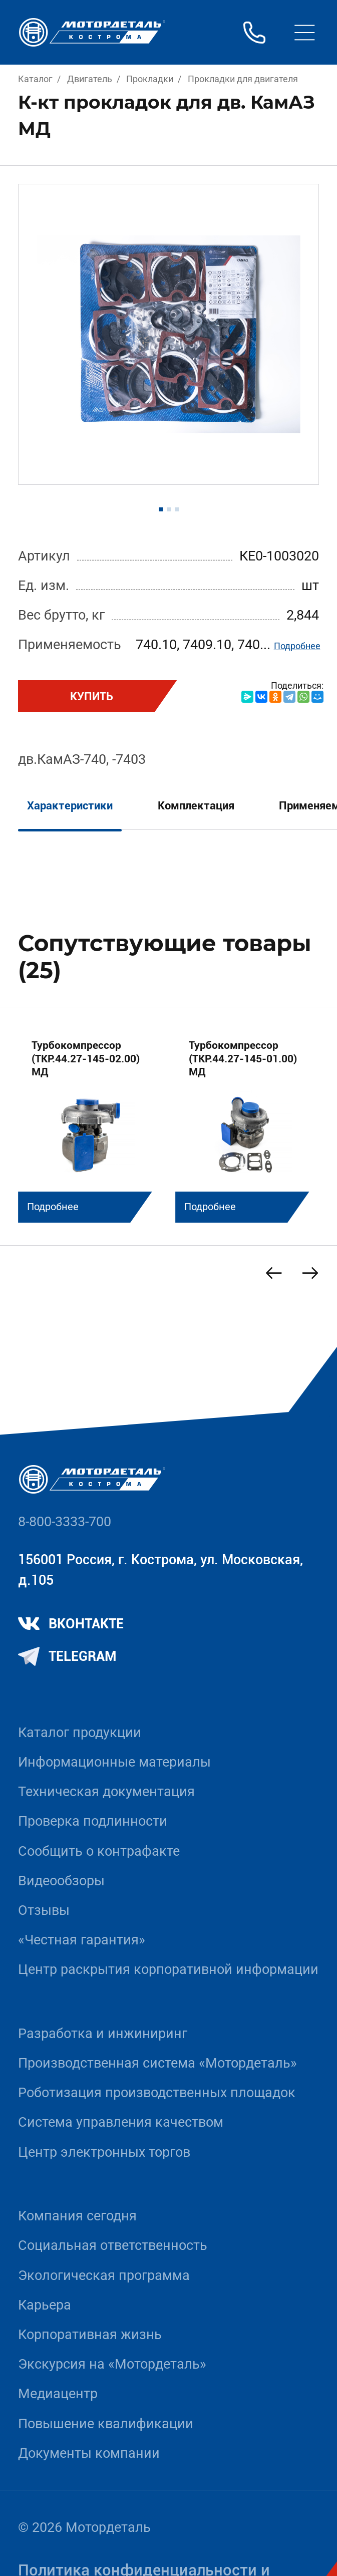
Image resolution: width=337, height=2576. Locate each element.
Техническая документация (106, 1792)
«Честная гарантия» (81, 1940)
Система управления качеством (120, 2122)
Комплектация (196, 805)
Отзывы (44, 1910)
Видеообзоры (61, 1881)
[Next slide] (310, 1273)
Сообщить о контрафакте (99, 1851)
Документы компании (89, 2453)
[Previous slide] (274, 1273)
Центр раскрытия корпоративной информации (168, 1969)
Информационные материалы (114, 1762)
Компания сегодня (77, 2216)
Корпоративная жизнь (90, 2335)
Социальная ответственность (112, 2245)
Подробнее (297, 646)
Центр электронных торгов (104, 2152)
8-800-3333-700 (64, 1522)
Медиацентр (58, 2394)
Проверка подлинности (92, 1821)
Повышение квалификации (105, 2424)
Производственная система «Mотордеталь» (157, 2063)
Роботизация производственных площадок (156, 2093)
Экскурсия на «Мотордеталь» (112, 2364)
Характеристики (70, 805)
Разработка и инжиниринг (102, 2034)
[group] (90, 1124)
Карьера (44, 2305)
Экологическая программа (104, 2275)
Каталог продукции (79, 1733)
